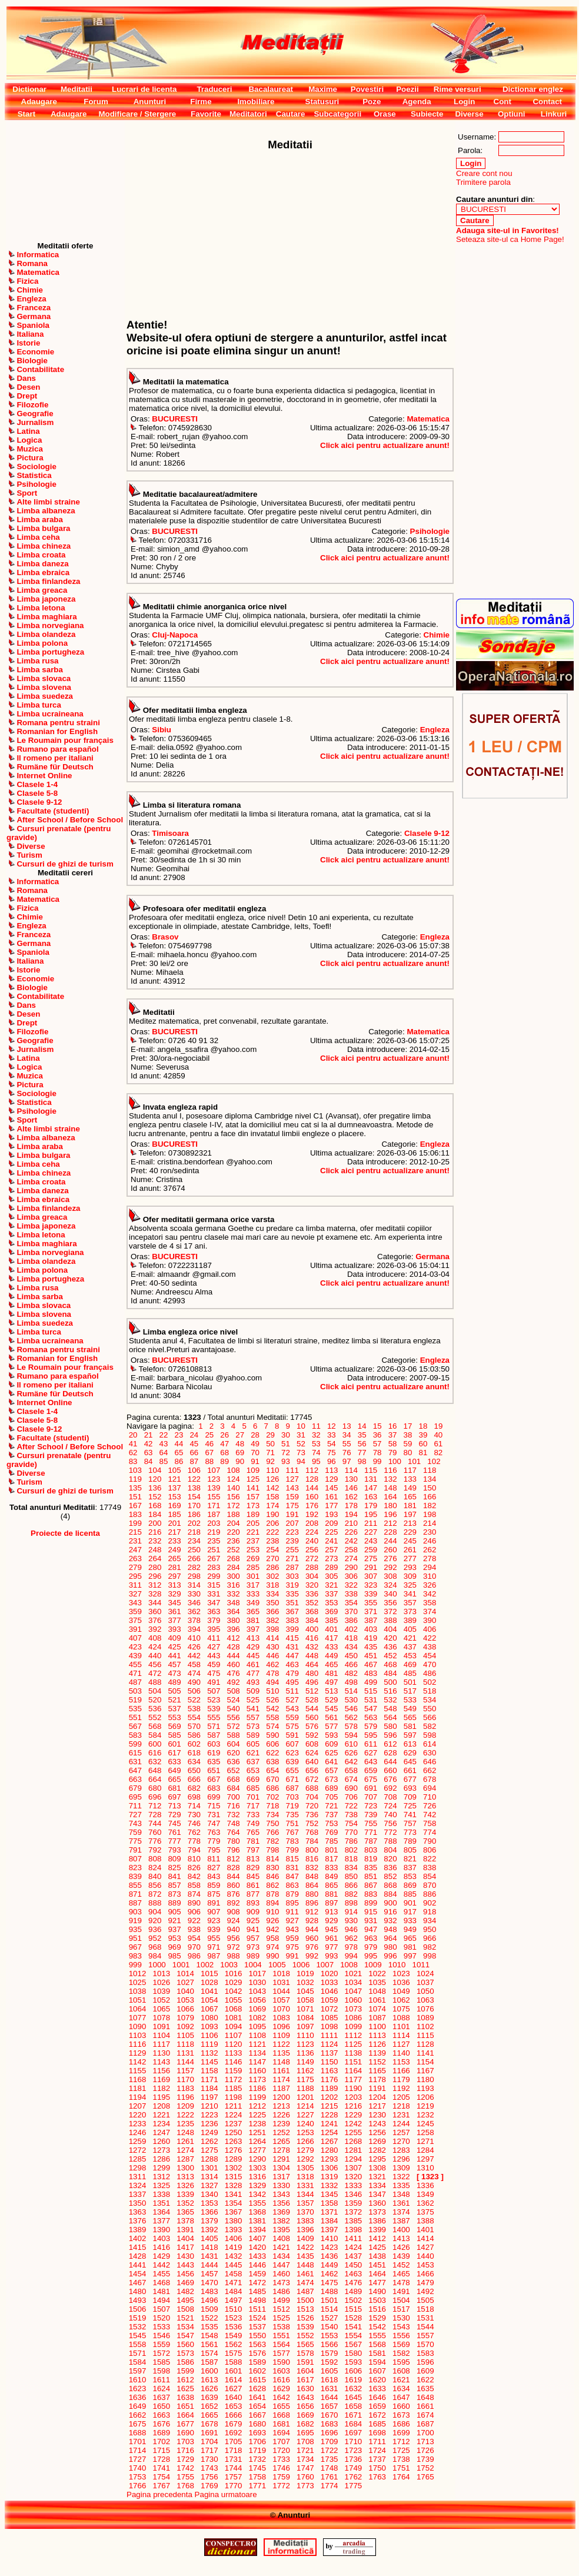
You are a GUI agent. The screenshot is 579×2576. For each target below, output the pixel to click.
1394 (257, 2229)
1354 (233, 2203)
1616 (281, 2379)
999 (135, 1964)
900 (391, 1902)
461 (253, 1664)
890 (194, 1902)
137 (175, 1487)
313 (175, 1585)
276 (391, 1558)
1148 (281, 2061)
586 (194, 1735)
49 (255, 1443)
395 (213, 1629)
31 (300, 1434)
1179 (401, 2079)
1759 (281, 2476)
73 (300, 1452)
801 (332, 1849)
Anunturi (150, 101)
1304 (281, 2167)
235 (213, 1540)
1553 (329, 2335)
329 (175, 1593)
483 (371, 1673)
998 (429, 1955)
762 (194, 1832)
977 (332, 1947)
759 (135, 1832)
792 (155, 1849)
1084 (305, 2017)
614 (429, 1744)
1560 (186, 2344)
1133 (233, 2053)
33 (331, 1434)
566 (429, 1717)
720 (312, 1805)
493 (253, 1682)
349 (253, 1602)
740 (391, 1814)
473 (175, 1673)
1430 (186, 2256)
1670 (329, 2415)
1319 (329, 2176)
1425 (377, 2247)
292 (391, 1567)
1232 (425, 2114)
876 (233, 1894)
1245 (425, 2123)
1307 (353, 2167)
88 (209, 1461)
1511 (257, 2309)
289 (332, 1567)
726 (429, 1805)
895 (292, 1902)
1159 (233, 2070)
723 (371, 1805)
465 (332, 1664)
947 (371, 1929)
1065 (161, 2008)
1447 (281, 2264)
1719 (257, 2450)
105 (175, 1470)
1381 (257, 2220)
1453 (425, 2264)
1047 (353, 1991)
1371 (329, 2211)
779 (213, 1841)
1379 (209, 2220)
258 (351, 1549)
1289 (233, 2159)
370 (351, 1611)
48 (240, 1443)
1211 (233, 2106)
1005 (277, 1964)
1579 (329, 2353)
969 (175, 1947)
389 (410, 1620)
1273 (161, 2150)
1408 (281, 2238)
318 (273, 1585)
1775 (353, 2485)
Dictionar (29, 89)
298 (194, 1576)
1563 (257, 2344)
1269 (377, 2141)
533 (410, 1699)
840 (155, 1876)
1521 (186, 2317)
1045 (305, 1991)
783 (292, 1841)
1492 (425, 2291)
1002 (205, 1964)
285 (253, 1567)
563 (371, 1717)
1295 (377, 2159)
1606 (353, 2370)
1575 (233, 2353)
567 (135, 1726)
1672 (377, 2415)
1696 (329, 2432)
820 (391, 1858)
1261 (186, 2141)
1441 (137, 2264)
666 (194, 1779)
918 (429, 1911)
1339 (186, 2194)
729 (175, 1814)
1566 (329, 2344)
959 (292, 1938)
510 (273, 1691)
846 (273, 1876)
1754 (161, 2476)
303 (292, 1576)
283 (213, 1567)
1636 (137, 2397)
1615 (257, 2379)
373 (410, 1611)
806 (429, 1849)
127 (292, 1479)
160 (312, 1496)
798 (273, 1849)
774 (429, 1832)
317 (253, 1585)
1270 (401, 2141)
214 (429, 1523)
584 (155, 1735)
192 (312, 1514)
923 (213, 1920)
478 (273, 1673)
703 (292, 1796)
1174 (281, 2079)
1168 (137, 2079)
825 (175, 1867)
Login (464, 101)
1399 (377, 2229)
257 (332, 1549)
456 (155, 1664)
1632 (353, 2388)
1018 (281, 1973)
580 (391, 1726)
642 (351, 1761)
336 (312, 1593)
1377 (161, 2220)
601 (175, 1744)
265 (175, 1558)
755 (371, 1823)
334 (273, 1593)
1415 (137, 2247)
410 (194, 1638)
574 (273, 1726)
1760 (305, 2476)
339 (371, 1593)
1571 (137, 2353)
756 (391, 1823)
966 (429, 1938)
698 (194, 1796)
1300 (186, 2167)
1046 (329, 1991)
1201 (305, 2097)
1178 (377, 2079)
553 (175, 1717)
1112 (353, 2035)
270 (273, 1558)
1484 (233, 2291)
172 (233, 1505)
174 (273, 1505)
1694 (281, 2432)
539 (213, 1708)
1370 (305, 2211)
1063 (425, 2000)
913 (332, 1911)
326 (429, 1585)
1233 (137, 2123)
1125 (353, 2044)
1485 (257, 2291)
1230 (377, 2114)
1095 (257, 2026)
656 (312, 1770)
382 (273, 1620)
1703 (186, 2441)
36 (377, 1434)
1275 (209, 2150)
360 (155, 1611)
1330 (281, 2185)
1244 (401, 2123)
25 (209, 1434)
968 (155, 1947)
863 (292, 1885)
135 (135, 1487)
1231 (401, 2114)
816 (312, 1858)
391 (135, 1629)
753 (332, 1823)
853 (410, 1876)
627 (371, 1752)
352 (312, 1602)
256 (312, 1549)
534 (429, 1699)
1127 (401, 2044)
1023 (401, 1973)
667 (213, 1779)
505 (175, 1691)
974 (273, 1947)
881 (332, 1894)
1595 (401, 2362)
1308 (377, 2167)
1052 (161, 2000)
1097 (305, 2026)
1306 (329, 2167)
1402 (137, 2238)
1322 (401, 2176)
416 (312, 1638)
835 (371, 1867)
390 (429, 1620)
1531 (425, 2317)
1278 (281, 2150)
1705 (233, 2441)
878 (273, 1894)
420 (391, 1638)
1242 (353, 2123)
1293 (329, 2159)
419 (371, 1638)
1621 (401, 2379)
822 (429, 1858)
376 (155, 1620)
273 (332, 1558)
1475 (329, 2282)
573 (253, 1726)
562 (351, 1717)
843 (213, 1876)
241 (332, 1540)
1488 (329, 2291)
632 (155, 1761)
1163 (329, 2070)
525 (253, 1699)
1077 (137, 2017)
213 (410, 1523)
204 (233, 1523)
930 (351, 1920)
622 (273, 1752)
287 (292, 1567)
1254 (329, 2132)
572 (233, 1726)
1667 (257, 2415)
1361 (401, 2203)
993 (332, 1955)
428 (233, 1646)
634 (194, 1761)
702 (273, 1796)
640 (312, 1761)
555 (213, 1717)
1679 (233, 2423)
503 (135, 1691)
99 (377, 1461)
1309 (401, 2167)
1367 (233, 2211)
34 (346, 1434)
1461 (305, 2273)
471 (135, 1673)
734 (273, 1814)
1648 (425, 2397)
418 (351, 1638)
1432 (233, 2256)
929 (332, 1920)
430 (273, 1646)
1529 (377, 2317)
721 (332, 1805)
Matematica (428, 418)
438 (429, 1646)
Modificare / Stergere (137, 113)
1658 (353, 2406)
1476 (353, 2282)
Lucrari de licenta (144, 89)
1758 (257, 2476)
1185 (233, 2088)
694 (429, 1788)
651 (213, 1770)
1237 (233, 2123)
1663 (161, 2415)
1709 (329, 2441)
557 (253, 1717)
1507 (161, 2309)
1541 (353, 2326)
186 (194, 1514)
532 (391, 1699)
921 (175, 1920)
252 (233, 1549)
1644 (329, 2397)
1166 (401, 2070)
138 (194, 1487)
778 (194, 1841)
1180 (425, 2079)
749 (253, 1823)
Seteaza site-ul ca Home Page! (510, 239)
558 (273, 1717)
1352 (186, 2203)
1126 (377, 2044)
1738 (401, 2459)
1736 (353, 2459)
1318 (305, 2176)
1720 (281, 2450)
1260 (161, 2141)
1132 (209, 2053)
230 (429, 1532)
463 (292, 1664)
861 (253, 1885)
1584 (137, 2362)
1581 (377, 2353)
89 (224, 1461)
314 (194, 1585)
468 (391, 1664)
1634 (401, 2388)
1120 (233, 2044)
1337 (137, 2194)
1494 (161, 2300)
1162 (305, 2070)
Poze (371, 101)
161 (332, 1496)
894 (273, 1902)
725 (410, 1805)
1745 (257, 2468)
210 (351, 1523)
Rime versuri (457, 89)
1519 (137, 2317)
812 (233, 1858)
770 (351, 1832)
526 (273, 1699)
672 (312, 1779)
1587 (209, 2362)
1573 (186, 2353)
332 (233, 1593)
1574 (209, 2353)
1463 (353, 2273)
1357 (305, 2203)
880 (312, 1894)
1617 (305, 2379)
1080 (209, 2017)
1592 (329, 2362)
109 (253, 1470)
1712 (401, 2441)
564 (391, 1717)
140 (233, 1487)
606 (273, 1744)
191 (292, 1514)
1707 (281, 2441)
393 (175, 1629)
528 (312, 1699)
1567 (353, 2344)
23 (178, 1434)
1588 (233, 2362)
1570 (425, 2344)
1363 (137, 2211)
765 (253, 1832)
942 (273, 1929)
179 (371, 1505)
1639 (209, 2397)
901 (410, 1902)
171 (213, 1505)
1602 (257, 2370)
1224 (233, 2114)
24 (194, 1434)
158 (273, 1496)
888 (155, 1902)
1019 (305, 1973)
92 (270, 1461)
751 (292, 1823)
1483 (209, 2291)
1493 (137, 2300)
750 (273, 1823)
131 (371, 1479)
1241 (329, 2123)
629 (410, 1752)
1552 (305, 2335)
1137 (329, 2053)
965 (410, 1938)
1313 (186, 2176)
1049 (401, 1991)
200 (155, 1523)
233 (175, 1540)
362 (194, 1611)
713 (175, 1805)
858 (194, 1885)
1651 (186, 2406)
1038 (137, 1991)
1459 (257, 2273)
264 (155, 1558)
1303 (257, 2167)
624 (312, 1752)
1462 (329, 2273)
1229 (353, 2114)
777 (175, 1841)
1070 (281, 2008)
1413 (401, 2238)
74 (316, 1452)
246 (429, 1540)
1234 (161, 2123)
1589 (257, 2362)
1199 (257, 2097)
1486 (281, 2291)
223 (292, 1532)
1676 (161, 2423)
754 (351, 1823)
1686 (401, 2423)
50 (270, 1443)
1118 (186, 2044)
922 (194, 1920)
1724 (377, 2450)
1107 (233, 2035)
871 (135, 1894)
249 (175, 1549)
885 (410, 1894)
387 (371, 1620)
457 (175, 1664)
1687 (425, 2423)
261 (410, 1549)
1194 (137, 2097)
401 (332, 1629)
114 (351, 1470)
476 (233, 1673)
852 (391, 1876)
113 (332, 1470)
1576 (257, 2353)
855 (135, 1885)
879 (292, 1894)
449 (332, 1655)
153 (175, 1496)
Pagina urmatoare (226, 2494)
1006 (301, 1964)
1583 (425, 2353)
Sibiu (161, 729)
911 (292, 1911)
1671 (353, 2415)
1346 (353, 2194)
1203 (353, 2097)
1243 (377, 2123)
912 (312, 1911)
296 (155, 1576)
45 (194, 1443)
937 (175, 1929)
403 (371, 1629)
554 (194, 1717)
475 (213, 1673)
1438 (377, 2256)
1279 (305, 2150)
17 (407, 1426)
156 (233, 1496)
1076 (425, 2008)
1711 (377, 2441)
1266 (305, 2141)
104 (155, 1470)
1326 (186, 2185)
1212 (257, 2106)
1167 (425, 2070)
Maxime (322, 89)
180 (391, 1505)
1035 (377, 1982)
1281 (353, 2150)
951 (135, 1938)
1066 (186, 2008)
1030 (257, 1982)
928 (312, 1920)
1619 (353, 2379)
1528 (353, 2317)
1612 (186, 2379)
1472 (257, 2282)
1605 (329, 2370)
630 (429, 1752)
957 (253, 1938)
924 (233, 1920)
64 (163, 1452)
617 (175, 1752)
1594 (377, 2362)
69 (240, 1452)
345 (175, 1602)
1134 (257, 2053)
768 (312, 1832)
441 (175, 1655)
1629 (281, 2388)
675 (371, 1779)
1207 (137, 2106)
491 (213, 1682)
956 (233, 1938)
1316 (257, 2176)
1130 (161, 2053)
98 (361, 1461)
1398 (353, 2229)
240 (312, 1540)
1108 (257, 2035)
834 (351, 1867)
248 (155, 1549)
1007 (325, 1964)
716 (233, 1805)
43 (163, 1443)
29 (270, 1434)
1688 (137, 2432)
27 (240, 1434)
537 (175, 1708)
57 (377, 1443)
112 (312, 1470)
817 (332, 1858)
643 (371, 1761)
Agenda (416, 101)
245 (410, 1540)
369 (332, 1611)
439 (135, 1655)
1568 (377, 2344)
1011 (421, 1964)
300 (233, 1576)
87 (194, 1461)
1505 (425, 2300)
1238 (257, 2123)
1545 (137, 2335)
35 (361, 1434)
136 (155, 1487)
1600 (209, 2370)
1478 (401, 2282)
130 (351, 1479)
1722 (329, 2450)
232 (155, 1540)
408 (155, 1638)
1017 (257, 1973)
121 (175, 1479)
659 (371, 1770)
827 (213, 1867)
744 (155, 1823)
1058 (305, 2000)
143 (292, 1487)
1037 (425, 1982)
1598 (161, 2370)
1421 (281, 2247)
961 (332, 1938)
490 (194, 1682)
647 (135, 1770)
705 (332, 1796)
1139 (377, 2053)
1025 (137, 1982)
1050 (425, 1991)
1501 (329, 2300)
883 (371, 1894)
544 (312, 1708)
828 (233, 1867)
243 (371, 1540)
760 (155, 1832)
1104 (161, 2035)
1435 (305, 2256)
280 (155, 1567)
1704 (209, 2441)
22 (163, 1434)
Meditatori (248, 113)
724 (391, 1805)
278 (429, 1558)
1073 (353, 2008)
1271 (425, 2141)
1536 (233, 2326)
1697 (353, 2432)
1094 (233, 2026)
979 (371, 1947)
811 (213, 1858)
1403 (161, 2238)
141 (253, 1487)
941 (253, 1929)
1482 (186, 2291)
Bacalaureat (270, 89)
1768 (186, 2485)
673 (332, 1779)
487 (135, 1682)
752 (312, 1823)
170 (194, 1505)
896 (312, 1902)
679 (135, 1788)
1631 (329, 2388)
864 (312, 1885)
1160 (257, 2070)
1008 (349, 1964)
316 (233, 1585)
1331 (305, 2185)
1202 (329, 2097)
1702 (161, 2441)
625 (332, 1752)
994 (351, 1955)
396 (233, 1629)
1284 (425, 2150)
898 (351, 1902)
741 (410, 1814)
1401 (425, 2229)
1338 (161, 2194)
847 (292, 1876)
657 (332, 1770)
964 (391, 1938)
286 (273, 1567)
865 (332, 1885)
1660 (401, 2406)
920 (155, 1920)
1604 (305, 2370)
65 (178, 1452)
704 (312, 1796)
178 (351, 1505)
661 (410, 1770)
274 (351, 1558)
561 (332, 1717)
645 (410, 1761)
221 (253, 1532)
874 (194, 1894)
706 (351, 1796)
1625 (186, 2388)
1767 (161, 2485)
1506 (137, 2309)
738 (351, 1814)
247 (135, 1549)
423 (135, 1646)
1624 (161, 2388)
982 (429, 1947)
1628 (257, 2388)
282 (194, 1567)
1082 (257, 2017)
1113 (377, 2035)
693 (410, 1788)
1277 (257, 2150)
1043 (257, 1991)
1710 (353, 2441)
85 (163, 1461)
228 (391, 1532)
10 (300, 1426)
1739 (425, 2459)
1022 (377, 1973)
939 (213, 1929)
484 (391, 1673)
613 (410, 1744)
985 (175, 1955)
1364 (161, 2211)
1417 (186, 2247)
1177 (353, 2079)
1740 (137, 2468)
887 (135, 1902)
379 (213, 1620)
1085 (329, 2017)
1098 (329, 2026)
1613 (209, 2379)
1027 (186, 1982)
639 (292, 1761)
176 (312, 1505)
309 (410, 1576)
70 (255, 1452)
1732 (257, 2459)
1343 (281, 2194)
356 (391, 1602)
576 (312, 1726)
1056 (257, 2000)
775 (135, 1841)
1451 (377, 2264)
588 (233, 1735)
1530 (401, 2317)
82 (438, 1452)
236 (233, 1540)
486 (429, 1673)
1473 (281, 2282)
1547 (186, 2335)
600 (155, 1744)
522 (194, 1699)
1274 (186, 2150)
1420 (257, 2247)
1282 (377, 2150)
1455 (161, 2273)
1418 (209, 2247)
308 (391, 1576)
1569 (401, 2344)
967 (135, 1947)
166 (429, 1496)
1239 (281, 2123)
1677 (186, 2423)
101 (414, 1461)
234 (194, 1540)
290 (351, 1567)
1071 (305, 2008)
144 (312, 1487)
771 (371, 1832)
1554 (353, 2335)
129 (332, 1479)
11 (316, 1426)
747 (213, 1823)
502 (429, 1682)
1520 (161, 2317)
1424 (353, 2247)
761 (175, 1832)
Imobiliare (255, 101)
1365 (186, 2211)
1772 (281, 2485)
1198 (233, 2097)
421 (410, 1638)
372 (391, 1611)
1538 (281, 2326)
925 (253, 1920)
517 (410, 1691)
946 (351, 1929)
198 (429, 1514)
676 (391, 1779)
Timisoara (170, 833)
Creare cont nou (484, 173)
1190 (353, 2088)
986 (194, 1955)
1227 (305, 2114)
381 (253, 1620)
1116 (137, 2044)
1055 (233, 2000)
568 (155, 1726)
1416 (161, 2247)
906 (194, 1911)
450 (351, 1655)
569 (175, 1726)
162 (351, 1496)
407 (135, 1638)
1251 (257, 2132)
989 (253, 1955)
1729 (186, 2459)
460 (233, 1664)
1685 (377, 2423)
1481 (161, 2291)
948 (391, 1929)
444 (233, 1655)
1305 (305, 2167)
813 (253, 1858)
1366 (209, 2211)
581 (410, 1726)
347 (213, 1602)
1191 (377, 2088)
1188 (305, 2088)
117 (410, 1470)
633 (175, 1761)
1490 (377, 2291)
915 (371, 1911)
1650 (161, 2406)
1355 (257, 2203)
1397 (329, 2229)
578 (351, 1726)
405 (410, 1629)
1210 (209, 2106)
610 (351, 1744)
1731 (233, 2459)
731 (213, 1814)
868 (391, 1885)
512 (312, 1691)
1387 (401, 2220)
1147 (257, 2061)
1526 (305, 2317)
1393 (233, 2229)
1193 (425, 2088)
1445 (233, 2264)
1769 (209, 2485)
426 (194, 1646)
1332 (329, 2185)
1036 (401, 1982)
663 (135, 1779)
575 (292, 1726)
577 (332, 1726)
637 (253, 1761)
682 (194, 1788)
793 (175, 1849)
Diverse (469, 113)
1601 (233, 2370)
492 (233, 1682)
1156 (161, 2070)
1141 (425, 2053)
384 (312, 1620)
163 (371, 1496)
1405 (209, 2238)
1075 (401, 2008)
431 (292, 1646)
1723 (353, 2450)
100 (395, 1461)
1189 (329, 2088)
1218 (401, 2106)
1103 (137, 2035)
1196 (186, 2097)
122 (194, 1479)
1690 (186, 2432)
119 (135, 1479)
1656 (305, 2406)
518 (429, 1691)
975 (292, 1947)
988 (233, 1955)
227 (371, 1532)
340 (391, 1593)
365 (253, 1611)
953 (175, 1938)
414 (273, 1638)
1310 (425, 2167)
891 (213, 1902)
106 (194, 1470)
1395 (281, 2229)
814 (273, 1858)
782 (273, 1841)
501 (410, 1682)
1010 (397, 1964)
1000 (157, 1964)
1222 (186, 2114)
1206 (425, 2097)
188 (233, 1514)
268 (233, 1558)
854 (429, 1876)
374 (429, 1611)
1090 (137, 2026)
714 (194, 1805)
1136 (305, 2053)
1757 (233, 2476)
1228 (329, 2114)
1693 (257, 2432)
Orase (385, 113)
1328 (233, 2185)
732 (233, 1814)
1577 (281, 2353)
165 (410, 1496)
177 (332, 1505)
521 (175, 1699)
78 (377, 1452)
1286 (161, 2159)
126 (273, 1479)
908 (233, 1911)
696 (155, 1796)
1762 (353, 2476)
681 (175, 1788)
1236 (209, 2123)
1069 (257, 2008)
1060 (353, 2000)
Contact (547, 101)
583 (135, 1735)
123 (213, 1479)
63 (148, 1452)
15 (377, 1426)
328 (155, 1593)
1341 (233, 2194)
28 (255, 1434)
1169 (161, 2079)
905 (175, 1911)
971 (213, 1947)
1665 (209, 2415)
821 (410, 1858)
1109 (281, 2035)
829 (253, 1867)
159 (292, 1496)
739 (371, 1814)
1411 (353, 2238)
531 (371, 1699)
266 (194, 1558)
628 (391, 1752)
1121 (257, 2044)
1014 (186, 1973)
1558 (137, 2344)
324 (391, 1585)
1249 (209, 2132)
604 (233, 1744)
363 (213, 1611)
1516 (377, 2309)
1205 (401, 2097)
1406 (233, 2238)
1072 (329, 2008)
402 (351, 1629)
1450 (353, 2264)
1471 (233, 2282)
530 (351, 1699)
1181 (137, 2088)
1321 (377, 2176)
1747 (305, 2468)
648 (155, 1770)
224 (312, 1532)
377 (175, 1620)
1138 (353, 2053)
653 (253, 1770)
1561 (209, 2344)
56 (361, 1443)
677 (410, 1779)
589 (253, 1735)
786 (351, 1841)
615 (135, 1752)
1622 (425, 2379)
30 (285, 1434)
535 (135, 1708)
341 (410, 1593)
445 (253, 1655)
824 (155, 1867)
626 (351, 1752)
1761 (329, 2476)
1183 (186, 2088)
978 (351, 1947)
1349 (425, 2194)
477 (253, 1673)
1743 (209, 2468)
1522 (209, 2317)
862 (273, 1885)
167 (135, 1505)
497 (332, 1682)
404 (391, 1629)
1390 (161, 2229)
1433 (257, 2256)
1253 (305, 2132)
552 (155, 1717)
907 (213, 1911)
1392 (209, 2229)
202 (194, 1523)
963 (371, 1938)
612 (391, 1744)
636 (233, 1761)
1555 (377, 2335)
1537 (257, 2326)
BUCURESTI (175, 418)
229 (410, 1532)
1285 (137, 2159)
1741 (161, 2468)
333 (253, 1593)
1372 (353, 2211)
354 (351, 1602)
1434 (281, 2256)
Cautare (290, 113)
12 (331, 1426)
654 (273, 1770)
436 (391, 1646)
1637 (161, 2397)
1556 (401, 2335)
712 (155, 1805)
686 (273, 1788)
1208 (161, 2106)
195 (371, 1514)
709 (410, 1796)
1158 (209, 2070)
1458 (233, 2273)
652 (233, 1770)
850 (351, 1876)
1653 (233, 2406)
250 (194, 1549)
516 (391, 1691)
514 (351, 1691)
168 (155, 1505)
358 (429, 1602)
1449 (329, 2264)
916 (391, 1911)
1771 (257, 2485)
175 (292, 1505)
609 (332, 1744)
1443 (186, 2264)
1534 (186, 2326)
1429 (161, 2256)
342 (429, 1593)
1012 (137, 1973)
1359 (353, 2203)
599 (135, 1744)
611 (371, 1744)
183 (135, 1514)
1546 (161, 2335)
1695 (305, 2432)
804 (391, 1849)
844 (233, 1876)
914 (351, 1911)
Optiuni (511, 113)
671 (292, 1779)
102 (434, 1461)
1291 (281, 2159)
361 (175, 1611)
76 (346, 1452)
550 (429, 1708)
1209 (186, 2106)
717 (253, 1805)
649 (175, 1770)
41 (133, 1443)
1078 (161, 2017)
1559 (161, 2344)
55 (346, 1443)
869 (410, 1885)
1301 (209, 2167)
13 (346, 1426)
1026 (161, 1982)
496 (312, 1682)
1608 (401, 2370)
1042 (233, 1991)
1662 (137, 2415)
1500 (305, 2300)
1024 (425, 1973)
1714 (137, 2450)
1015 (209, 1973)
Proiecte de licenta (65, 1533)
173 (253, 1505)
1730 (209, 2459)
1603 (281, 2370)
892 (233, 1902)
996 (391, 1955)
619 (213, 1752)
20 (133, 1434)
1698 (377, 2432)
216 (155, 1532)
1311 (137, 2176)
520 (155, 1699)
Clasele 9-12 (427, 833)
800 (312, 1849)
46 (209, 1443)
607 (292, 1744)
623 (292, 1752)
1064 (137, 2008)
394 (194, 1629)
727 (135, 1814)
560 (312, 1717)
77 (361, 1452)
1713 (425, 2441)
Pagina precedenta (159, 2494)
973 (253, 1947)
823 (135, 1867)
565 (410, 1717)
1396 (305, 2229)
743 (135, 1823)
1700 (425, 2432)
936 (155, 1929)
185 (175, 1514)
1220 (137, 2114)
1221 (161, 2114)
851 (371, 1876)
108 (233, 1470)
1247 (161, 2132)
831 (292, 1867)
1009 (373, 1964)
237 (253, 1540)
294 (429, 1567)
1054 (209, 2000)
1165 (377, 2070)
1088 (401, 2017)
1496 (209, 2300)
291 (371, 1567)
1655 (281, 2406)
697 (175, 1796)
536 (155, 1708)
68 (224, 1452)
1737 (377, 2459)
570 (194, 1726)
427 (213, 1646)
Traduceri (214, 89)
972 (233, 1947)
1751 (401, 2468)
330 (194, 1593)
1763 (377, 2476)
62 (133, 1452)
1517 (401, 2309)
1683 (329, 2423)
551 (135, 1717)
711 (135, 1805)
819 (371, 1858)
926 (273, 1920)
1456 (186, 2273)
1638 (186, 2397)
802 (351, 1849)
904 (155, 1911)
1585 (161, 2362)
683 (213, 1788)
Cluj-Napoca (175, 634)
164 (391, 1496)
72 (285, 1452)
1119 (209, 2044)
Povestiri (367, 89)
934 (429, 1920)
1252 (281, 2132)
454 (429, 1655)
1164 (353, 2070)
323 (371, 1585)
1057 (281, 2000)
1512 (281, 2309)
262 (429, 1549)
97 (346, 1461)
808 (155, 1858)
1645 (353, 2397)
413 (253, 1638)
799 (292, 1849)
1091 (161, 2026)
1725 (401, 2450)
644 (391, 1761)
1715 (161, 2450)
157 (253, 1496)
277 (410, 1558)
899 (371, 1902)
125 (253, 1479)
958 (273, 1938)
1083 (281, 2017)
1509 (209, 2309)
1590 (281, 2362)
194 (351, 1514)
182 (429, 1505)
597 (410, 1735)
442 (194, 1655)
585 (175, 1735)
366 (273, 1611)
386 (351, 1620)
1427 (425, 2247)
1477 (377, 2282)
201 (175, 1523)
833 (332, 1867)
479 (292, 1673)
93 (285, 1461)
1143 (161, 2061)
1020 (329, 1973)
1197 (209, 2097)
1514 (329, 2309)
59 (407, 1443)
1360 (377, 2203)
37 (392, 1434)
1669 (305, 2415)
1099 (353, 2026)
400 (312, 1629)
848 (312, 1876)
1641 (257, 2397)
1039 (161, 1991)
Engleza (435, 729)
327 (135, 1593)
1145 (209, 2061)
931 (371, 1920)
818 (351, 1858)
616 (155, 1752)
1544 (425, 2326)
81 (423, 1452)
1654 (257, 2406)
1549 (233, 2335)
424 (155, 1646)
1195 (161, 2097)
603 (213, 1744)
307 (371, 1576)
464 (312, 1664)
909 (253, 1911)
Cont (502, 101)
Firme (200, 101)
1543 (401, 2326)
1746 (281, 2468)
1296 (401, 2159)
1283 (401, 2150)
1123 (305, 2044)
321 (332, 1585)
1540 (329, 2326)
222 (273, 1532)
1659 (377, 2406)
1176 (329, 2079)
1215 (329, 2106)
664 (155, 1779)
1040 (186, 1991)
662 (429, 1770)
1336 (425, 2185)
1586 (186, 2362)
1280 (329, 2150)
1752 (425, 2468)
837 (410, 1867)
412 (233, 1638)
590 (273, 1735)
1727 (137, 2459)
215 (135, 1532)
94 (300, 1461)
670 (273, 1779)
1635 (425, 2388)
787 (371, 1841)
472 (155, 1673)
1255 (353, 2132)
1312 (161, 2176)
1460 (281, 2273)
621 (253, 1752)
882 (351, 1894)
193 (332, 1514)
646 (429, 1761)
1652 (209, 2406)
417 (332, 1638)
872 (155, 1894)
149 (410, 1487)
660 (391, 1770)
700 (233, 1796)
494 (273, 1682)
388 (391, 1620)
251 (213, 1549)
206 (273, 1523)
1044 (281, 1991)
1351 (161, 2203)
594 (351, 1735)
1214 (305, 2106)
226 (351, 1532)
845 (253, 1876)
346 (194, 1602)
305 (332, 1576)
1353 (209, 2203)
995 (371, 1955)
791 (135, 1849)
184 (155, 1514)
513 (332, 1691)
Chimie (437, 634)
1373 (377, 2211)
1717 (209, 2450)
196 (391, 1514)
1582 (401, 2353)
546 (351, 1708)
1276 (233, 2150)
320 (312, 1585)
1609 (425, 2370)
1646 (377, 2397)
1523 (233, 2317)
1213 (281, 2106)
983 (135, 1955)
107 (213, 1470)
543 (292, 1708)
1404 (186, 2238)
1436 (329, 2256)
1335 (401, 2185)
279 (135, 1567)
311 (135, 1585)
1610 (137, 2379)
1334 (377, 2185)
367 (292, 1611)
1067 (209, 2008)
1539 (305, 2326)
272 (312, 1558)
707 (371, 1796)
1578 (305, 2353)
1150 (329, 2061)
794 (194, 1849)
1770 (233, 2485)
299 (213, 1576)
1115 (425, 2035)
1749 (353, 2468)
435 (371, 1646)
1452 (401, 2264)
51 (285, 1443)
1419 (233, 2247)
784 (312, 1841)
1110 (305, 2035)
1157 (186, 2070)
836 (391, 1867)
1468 (161, 2282)
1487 (305, 2291)
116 (391, 1470)
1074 (377, 2008)
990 (273, 1955)
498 (351, 1682)
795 (213, 1849)
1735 (329, 2459)
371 (371, 1611)
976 (312, 1947)
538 (194, 1708)
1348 (401, 2194)
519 (135, 1699)
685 (253, 1788)
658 (351, 1770)
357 (410, 1602)
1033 (329, 1982)
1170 (186, 2079)
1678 (209, 2423)
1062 (401, 2000)
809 (175, 1858)
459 (213, 1664)
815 (292, 1858)
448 (312, 1655)
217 (175, 1532)
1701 (137, 2441)
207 (292, 1523)
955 (213, 1938)
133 (410, 1479)
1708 (305, 2441)
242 (351, 1540)
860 (233, 1885)
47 (224, 1443)
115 (371, 1470)
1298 (137, 2167)
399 (292, 1629)
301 (253, 1576)
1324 (137, 2185)
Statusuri (322, 101)
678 (429, 1779)
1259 (137, 2141)
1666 (233, 2415)
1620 (377, 2379)
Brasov (165, 936)
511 (292, 1691)
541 (253, 1708)
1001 (181, 1964)
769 (332, 1832)
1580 (353, 2353)
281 (175, 1567)
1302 (233, 2167)
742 (429, 1814)
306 (351, 1576)
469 (410, 1664)
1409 (305, 2238)
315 (213, 1585)
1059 (329, 2000)
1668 (281, 2415)
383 (292, 1620)
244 (391, 1540)
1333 (353, 2185)
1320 (353, 2176)
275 (371, 1558)
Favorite (206, 113)
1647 (401, 2397)
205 (253, 1523)
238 (273, 1540)
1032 (305, 1982)
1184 (209, 2088)
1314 (209, 2176)
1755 (186, 2476)
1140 (401, 2053)
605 (253, 1744)
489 (175, 1682)
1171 (209, 2079)
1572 (161, 2353)
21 (148, 1434)
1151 (353, 2061)
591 (292, 1735)
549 (410, 1708)
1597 (137, 2370)
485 (410, 1673)
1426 (401, 2247)
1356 (281, 2203)
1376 (137, 2220)
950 (429, 1929)
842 (194, 1876)
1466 (425, 2273)
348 (233, 1602)
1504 (401, 2300)
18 (423, 1426)
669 (253, 1779)
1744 (233, 2468)
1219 (425, 2106)
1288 (209, 2159)
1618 (329, 2379)
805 (410, 1849)
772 (391, 1832)
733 (253, 1814)
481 (332, 1673)
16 (392, 1426)
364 (233, 1611)
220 (233, 1532)
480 (312, 1673)
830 (273, 1867)
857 (175, 1885)
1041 (209, 1991)
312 (155, 1585)
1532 (137, 2326)
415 (292, 1638)
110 (273, 1470)
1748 (329, 2468)
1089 (425, 2017)
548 (391, 1708)
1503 (377, 2300)
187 (213, 1514)
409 (175, 1638)
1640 (233, 2397)
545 (332, 1708)
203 (213, 1523)
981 (410, 1947)
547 (371, 1708)
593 (332, 1735)
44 (178, 1443)
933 (410, 1920)
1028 (209, 1982)
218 (194, 1532)
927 (292, 1920)
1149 (305, 2061)
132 (391, 1479)
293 (410, 1567)
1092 (186, 2026)
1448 (305, 2264)
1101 (401, 2026)
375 (135, 1620)
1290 (257, 2159)
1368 (257, 2211)
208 (312, 1523)
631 (135, 1761)
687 (292, 1788)
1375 (425, 2211)
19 (438, 1426)
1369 (281, 2211)
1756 (209, 2476)
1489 (353, 2291)
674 (351, 1779)
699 (213, 1796)
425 (175, 1646)
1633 (377, 2388)
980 (391, 1947)
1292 (305, 2159)
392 (155, 1629)
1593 (353, 2362)
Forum (96, 101)
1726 (425, 2450)
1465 (401, 2273)
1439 (401, 2256)
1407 (257, 2238)
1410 (329, 2238)
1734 (305, 2459)
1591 (305, 2362)
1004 (253, 1964)
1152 (377, 2061)
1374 (401, 2211)
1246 (137, 2132)
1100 (377, 2026)
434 (351, 1646)
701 (253, 1796)
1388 (425, 2220)
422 (429, 1638)
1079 (186, 2017)
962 (351, 1938)
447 (292, 1655)
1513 (305, 2309)
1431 (209, 2256)
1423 (329, 2247)
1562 (233, 2344)
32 (316, 1434)
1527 (329, 2317)
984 (155, 1955)
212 (391, 1523)
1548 (209, 2335)
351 (292, 1602)
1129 (137, 2053)
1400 (401, 2229)
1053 (186, 2000)
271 (292, 1558)
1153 (401, 2061)
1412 (377, 2238)
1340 (209, 2194)
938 (194, 1929)
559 (292, 1717)
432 (312, 1646)
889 (175, 1902)
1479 (425, 2282)
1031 (281, 1982)
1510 (233, 2309)
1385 (353, 2220)
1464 (377, 2273)
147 (371, 1487)
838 (429, 1867)
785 (332, 1841)
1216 (353, 2106)
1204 (377, 2097)
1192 (401, 2088)
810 (194, 1858)
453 (410, 1655)
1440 (425, 2256)
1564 (281, 2344)
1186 (257, 2088)
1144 (186, 2061)
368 (312, 1611)
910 (273, 1911)
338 (351, 1593)
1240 (305, 2123)
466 (351, 1664)
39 (423, 1434)
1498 (257, 2300)
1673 (401, 2415)
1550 (257, 2335)
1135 (281, 2053)
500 (391, 1682)
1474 (305, 2282)
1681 (281, 2423)
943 (292, 1929)
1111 (329, 2035)
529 (332, 1699)
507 (213, 1691)
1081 (233, 2017)
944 (312, 1929)
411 (213, 1638)
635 (213, 1761)
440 (155, 1655)
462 (273, 1664)
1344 (305, 2194)
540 (233, 1708)
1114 (401, 2035)
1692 (233, 2432)
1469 (186, 2282)
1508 (186, 2309)
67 (209, 1452)
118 (429, 1470)
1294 (353, 2159)
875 (213, 1894)
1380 (233, 2220)
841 (175, 1876)
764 (233, 1832)
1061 (377, 2000)
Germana (432, 1256)
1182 (161, 2088)
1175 (305, 2079)
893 (253, 1902)
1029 (233, 1982)
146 (351, 1487)
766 (273, 1832)
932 (391, 1920)
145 (332, 1487)
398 (273, 1629)
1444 (209, 2264)
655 (292, 1770)
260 (391, 1549)
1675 (137, 2423)
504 (155, 1691)
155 (213, 1496)
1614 (233, 2379)
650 (194, 1770)
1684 (353, 2423)
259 (371, 1549)
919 (135, 1920)
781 (253, 1841)
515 (371, 1691)
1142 (137, 2061)
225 (332, 1532)
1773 (305, 2485)
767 (292, 1832)
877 (253, 1894)
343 (135, 1602)
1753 (137, 2476)
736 (312, 1814)
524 (233, 1699)
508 (233, 1691)
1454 (137, 2273)
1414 (425, 2238)
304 (312, 1576)
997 (410, 1955)
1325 (161, 2185)
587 (213, 1735)
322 (351, 1585)
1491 (401, 2291)
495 (292, 1682)
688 (312, 1788)
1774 (329, 2485)
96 (331, 1461)
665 (175, 1779)
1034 (353, 1982)
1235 (186, 2123)
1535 (209, 2326)
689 (332, 1788)
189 (253, 1514)
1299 (161, 2167)
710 (429, 1796)
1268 (353, 2141)
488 (155, 1682)
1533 (161, 2326)
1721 (305, 2450)
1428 (137, 2256)
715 (213, 1805)
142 (273, 1487)
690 (351, 1788)
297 (175, 1576)
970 (194, 1947)
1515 (353, 2309)
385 (332, 1620)
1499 (281, 2300)
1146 (233, 2061)
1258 (425, 2132)
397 (253, 1629)
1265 (281, 2141)
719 (292, 1805)
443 (213, 1655)
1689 (161, 2432)
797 (253, 1849)
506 (194, 1691)
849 (332, 1876)
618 (194, 1752)
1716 (186, 2450)
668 (233, 1779)
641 (332, 1761)
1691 (209, 2432)
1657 (329, 2406)
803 (371, 1849)
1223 (209, 2114)
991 (292, 1955)
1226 (281, 2114)
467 (371, 1664)
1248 (186, 2132)
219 (213, 1532)
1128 (425, 2044)
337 (332, 1593)
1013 (161, 1973)
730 (194, 1814)
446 (273, 1655)
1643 (305, 2397)
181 (410, 1505)
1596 (425, 2362)
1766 (137, 2485)
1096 (281, 2026)
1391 (186, 2229)
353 (332, 1602)
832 (312, 1867)
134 (429, 1479)
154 (194, 1496)
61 (438, 1443)
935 (135, 1929)
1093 (209, 2026)
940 (233, 1929)
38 (407, 1434)
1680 (257, 2423)
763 (213, 1832)
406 (429, 1629)
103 (135, 1470)
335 (292, 1593)
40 (438, 1434)
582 (429, 1726)
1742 (186, 2468)
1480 (137, 2291)
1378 (186, 2220)
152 (155, 1496)
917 (410, 1911)
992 (312, 1955)
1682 (305, 2423)
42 (148, 1443)
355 (371, 1602)
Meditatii (76, 89)
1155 (137, 2070)
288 (312, 1567)
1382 (281, 2220)
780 (233, 1841)
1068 (233, 2008)
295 (135, 1576)
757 (410, 1823)
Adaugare (39, 101)
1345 (329, 2194)
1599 (186, 2370)
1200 (281, 2097)
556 (233, 1717)
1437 (353, 2256)
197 (410, 1514)
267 (213, 1558)
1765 (425, 2476)
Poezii (407, 89)
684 (233, 1788)
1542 (377, 2326)
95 (316, 1461)
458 (194, 1664)
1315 (233, 2176)
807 (135, 1858)
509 (253, 1691)
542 (273, 1708)
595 (371, 1735)
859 (213, 1885)
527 (292, 1699)
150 (429, 1487)
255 (292, 1549)
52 (300, 1443)
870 (429, 1885)
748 (233, 1823)
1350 (137, 2203)
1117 (161, 2044)
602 (194, 1744)
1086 (353, 2017)
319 (292, 1585)
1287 (186, 2159)
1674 (425, 2415)
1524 (257, 2317)
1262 (209, 2141)
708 (391, 1796)
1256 (377, 2132)
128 (312, 1479)
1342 (257, 2194)
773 (410, 1832)
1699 (401, 2432)
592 (312, 1735)
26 (224, 1434)
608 (312, 1744)
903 (135, 1911)
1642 (281, 2397)
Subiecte (427, 113)
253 (253, 1549)
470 (429, 1664)
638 (273, 1761)
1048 (377, 1991)
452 (391, 1655)
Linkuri (554, 113)
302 (273, 1576)
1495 (186, 2300)
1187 (281, 2088)
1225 (257, 2114)
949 (410, 1929)
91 (255, 1461)
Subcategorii (337, 113)
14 (361, 1426)
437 (410, 1646)
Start (26, 113)
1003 (229, 1964)
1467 (137, 2282)
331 (213, 1593)
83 (133, 1461)
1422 (305, 2247)
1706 (257, 2441)
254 (273, 1549)
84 (148, 1461)
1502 (353, 2300)
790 (429, 1841)
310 (429, 1576)
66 (194, 1452)
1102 (425, 2026)
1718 (233, 2450)
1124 (329, 2044)
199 (135, 1523)
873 (175, 1894)
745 (175, 1823)
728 (155, 1814)
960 (312, 1938)
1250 (233, 2132)
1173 (257, 2079)
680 (155, 1788)
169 (175, 1505)
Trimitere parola (483, 182)
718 (273, 1805)
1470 (209, 2282)
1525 (281, 2317)
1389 (137, 2229)
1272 (137, 2150)
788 (391, 1841)
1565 (305, 2344)
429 (253, 1646)
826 (194, 1867)
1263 (233, 2141)
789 (410, 1841)
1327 (209, 2185)
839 (135, 1876)
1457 (209, 2273)
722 (351, 1805)
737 (332, 1814)
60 (423, 1443)
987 (213, 1955)
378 (194, 1620)
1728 (161, 2459)
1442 (161, 2264)
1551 (281, 2335)
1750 (377, 2468)
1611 (161, 2379)
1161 (281, 2070)
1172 (233, 2079)
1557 (425, 2335)
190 (273, 1514)
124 (233, 1479)
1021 (353, 1973)
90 (240, 1461)
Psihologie (430, 531)
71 (270, 1452)
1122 (281, 2044)
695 (135, 1796)
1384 (329, 2220)
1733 (281, 2459)
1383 (305, 2220)
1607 (377, 2370)
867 (371, 1885)
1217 (377, 2106)
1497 (233, 2300)
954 (194, 1938)
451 (371, 1655)
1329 (257, 2185)
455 (135, 1664)
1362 (425, 2203)
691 (371, 1788)
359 (135, 1611)
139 (213, 1487)
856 (155, 1885)
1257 (401, 2132)
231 (135, 1540)
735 (292, 1814)
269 (253, 1558)
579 (371, 1726)
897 (332, 1902)
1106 (209, 2035)
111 (292, 1470)
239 (292, 1540)
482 (351, 1673)
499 (371, 1682)
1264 (257, 2141)
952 (155, 1938)
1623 (137, 2388)
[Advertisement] (65, 181)
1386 (377, 2220)
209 (332, 1523)
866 (351, 1885)
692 (391, 1788)
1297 (425, 2159)
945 (332, 1929)
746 (194, 1823)
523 (213, 1699)
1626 (209, 2388)
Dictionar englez (533, 89)
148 (391, 1487)
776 (155, 1841)
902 (429, 1902)
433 (332, 1646)
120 (155, 1479)
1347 (377, 2194)
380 (233, 1620)
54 (331, 1443)
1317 (281, 2176)
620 (233, 1752)
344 (155, 1602)
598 (429, 1735)
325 (410, 1585)
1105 (186, 2035)
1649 (137, 2406)
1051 (137, 2000)
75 (331, 1452)
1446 (257, 2264)
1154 (425, 2061)
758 (429, 1823)
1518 (425, 2309)
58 (392, 1443)
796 (233, 1849)
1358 (329, 2203)
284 (233, 1567)
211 (371, 1523)
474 (194, 1673)
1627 (233, 2388)
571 (213, 1726)
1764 (401, 2476)
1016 (233, 1973)
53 (316, 1443)
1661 (425, 2406)
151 (135, 1496)
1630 (305, 2388)
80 (407, 1452)
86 (178, 1461)
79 (392, 1452)
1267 (329, 2141)
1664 (186, 2415)
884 (391, 1894)
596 (391, 1735)
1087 (377, 2017)
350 (273, 1602)
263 (135, 1558)
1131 (186, 2053)
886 (429, 1894)
